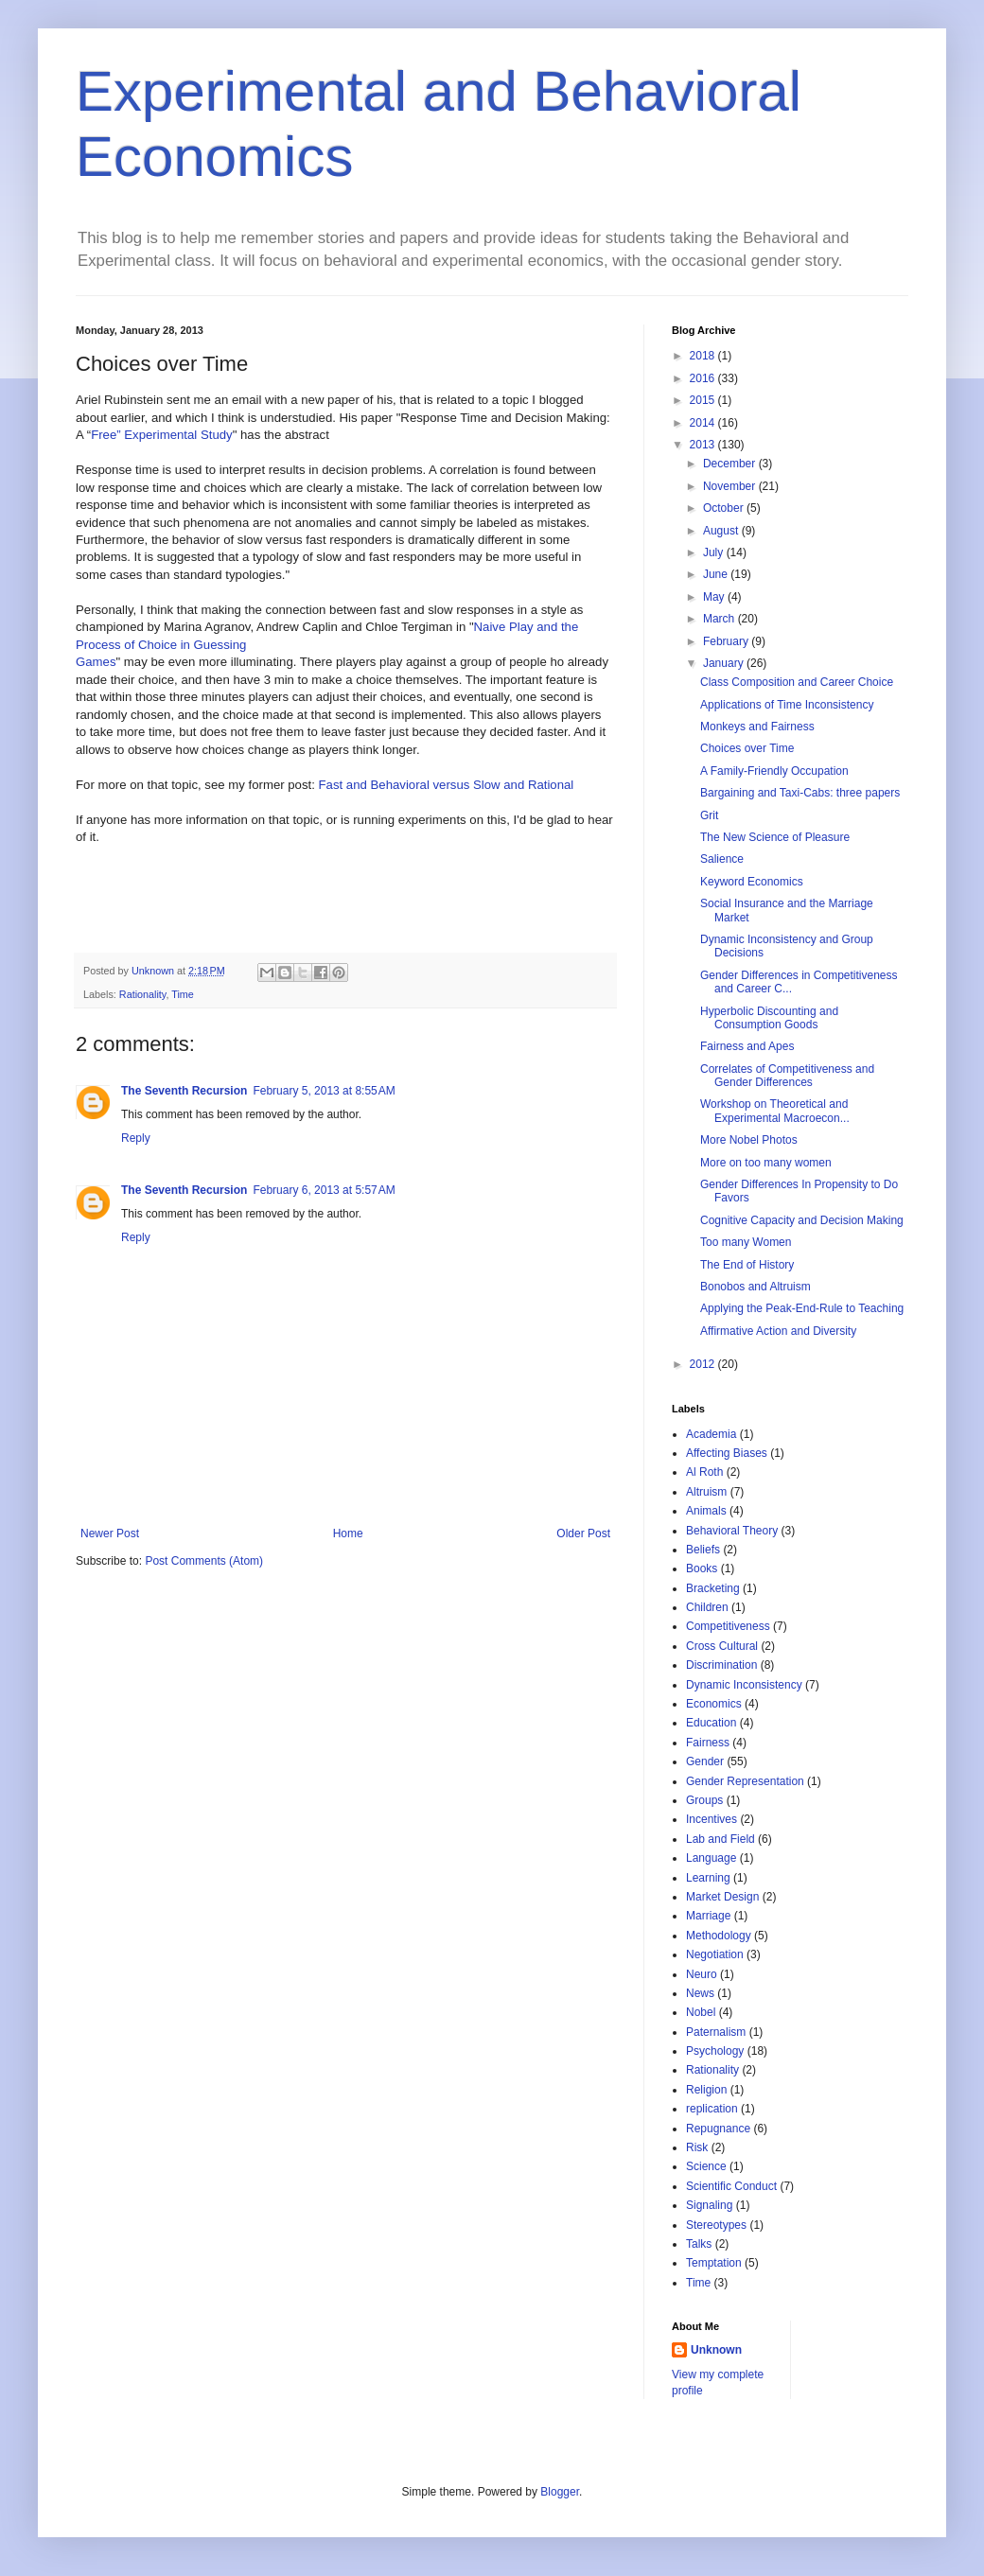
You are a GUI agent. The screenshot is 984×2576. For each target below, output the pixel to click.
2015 (704, 400)
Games (96, 662)
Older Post (583, 1533)
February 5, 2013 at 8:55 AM (324, 1090)
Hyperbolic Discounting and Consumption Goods (769, 1018)
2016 (704, 378)
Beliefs (703, 1549)
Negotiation (715, 1954)
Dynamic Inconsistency (744, 1684)
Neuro (701, 1974)
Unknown (716, 2350)
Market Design (722, 1896)
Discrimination (721, 1665)
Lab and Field (720, 1839)
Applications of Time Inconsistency (786, 704)
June (716, 574)
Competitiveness (728, 1626)
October (725, 508)
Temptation (714, 2262)
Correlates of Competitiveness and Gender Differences (787, 1075)
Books (701, 1568)
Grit (709, 815)
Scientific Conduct (731, 2186)
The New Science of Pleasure (775, 837)
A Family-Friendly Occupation (774, 771)
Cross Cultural (722, 1646)
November (731, 486)
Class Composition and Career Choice (796, 682)
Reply (135, 1138)
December (731, 463)
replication (712, 2108)
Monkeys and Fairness (757, 726)
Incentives (711, 1819)
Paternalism (716, 2032)
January (725, 663)
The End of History (747, 1264)
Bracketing (713, 1588)
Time (182, 994)
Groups (704, 1800)
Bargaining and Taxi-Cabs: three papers (800, 792)
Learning (708, 1877)
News (700, 1993)
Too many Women (746, 1242)
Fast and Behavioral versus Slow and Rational (446, 785)
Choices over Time (747, 748)
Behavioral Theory (732, 1530)
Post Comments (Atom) (204, 1561)
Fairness (707, 1742)
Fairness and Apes (747, 1046)
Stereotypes (716, 2225)
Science (706, 2166)
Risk (697, 2147)
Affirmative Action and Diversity (778, 1331)
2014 (704, 422)
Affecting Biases (726, 1453)
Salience (722, 859)
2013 (704, 444)
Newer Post (109, 1533)
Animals (706, 1510)
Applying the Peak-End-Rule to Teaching (802, 1308)
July (715, 552)
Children (707, 1607)
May (715, 597)
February (727, 641)
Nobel (700, 2012)
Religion (706, 2089)
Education (711, 1722)
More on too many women (766, 1162)
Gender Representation (745, 1781)
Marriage (708, 1915)
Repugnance (718, 2128)
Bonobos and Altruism (755, 1286)
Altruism (706, 1491)
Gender (705, 1761)
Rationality (143, 994)
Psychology (715, 2051)
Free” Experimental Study (162, 435)
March (720, 618)
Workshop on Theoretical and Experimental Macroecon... (775, 1110)
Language (711, 1858)
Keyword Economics (751, 881)
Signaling (709, 2205)
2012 (704, 1364)
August (722, 530)
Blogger (559, 2491)
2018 (704, 355)
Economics (714, 1703)
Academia (711, 1434)
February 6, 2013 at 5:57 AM (324, 1190)
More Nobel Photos (749, 1140)
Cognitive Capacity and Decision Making (802, 1220)
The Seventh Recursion (184, 1090)
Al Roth (704, 1472)
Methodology (718, 1935)
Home (348, 1533)
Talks (699, 2244)
